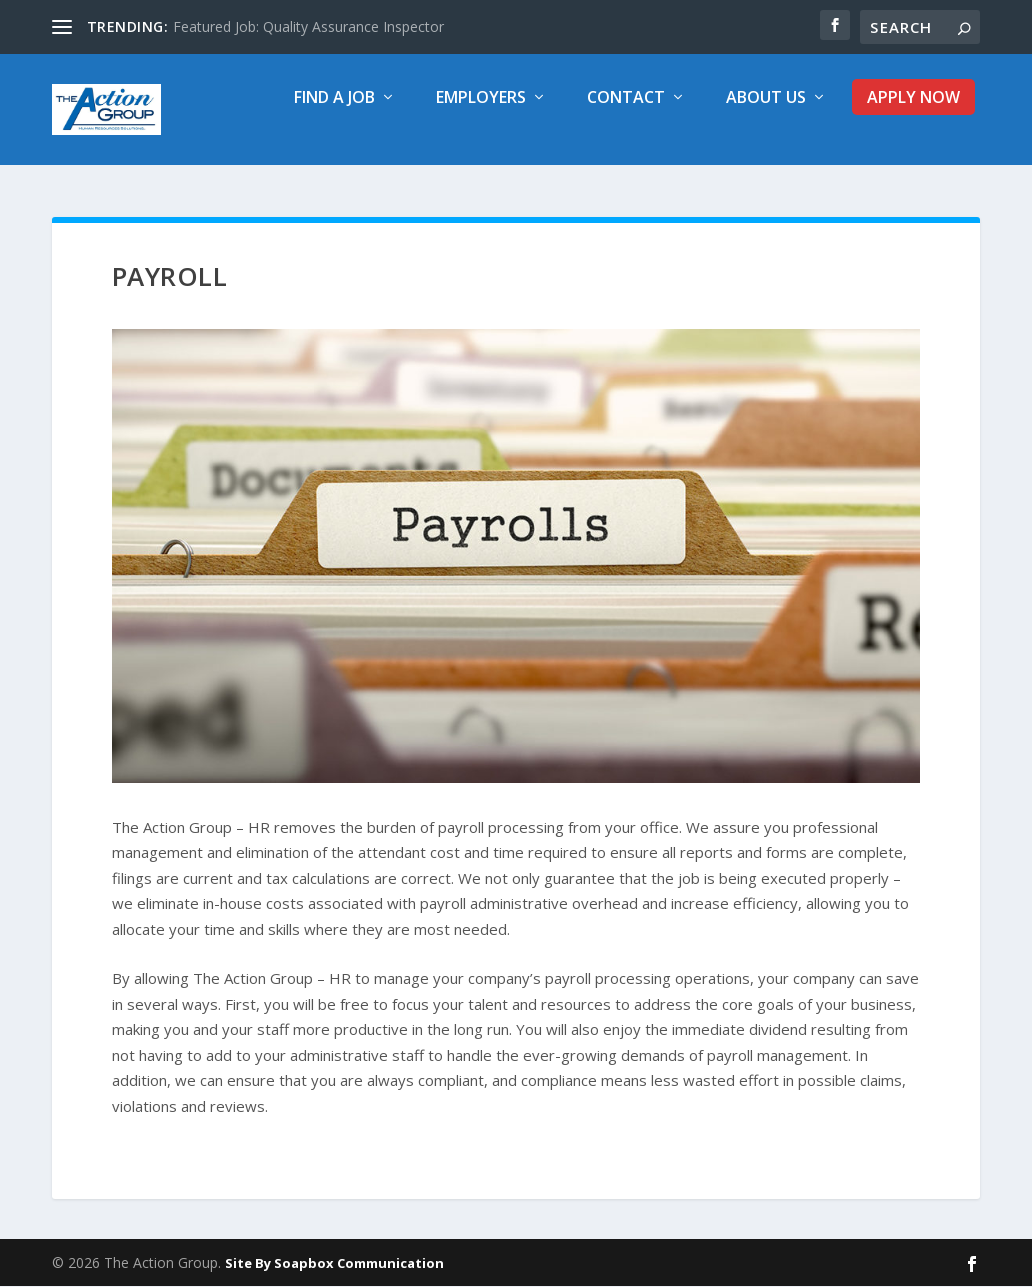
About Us (766, 110)
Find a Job (334, 110)
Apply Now (913, 110)
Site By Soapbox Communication (334, 1264)
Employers (481, 110)
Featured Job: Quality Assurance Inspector (308, 26)
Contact (626, 110)
